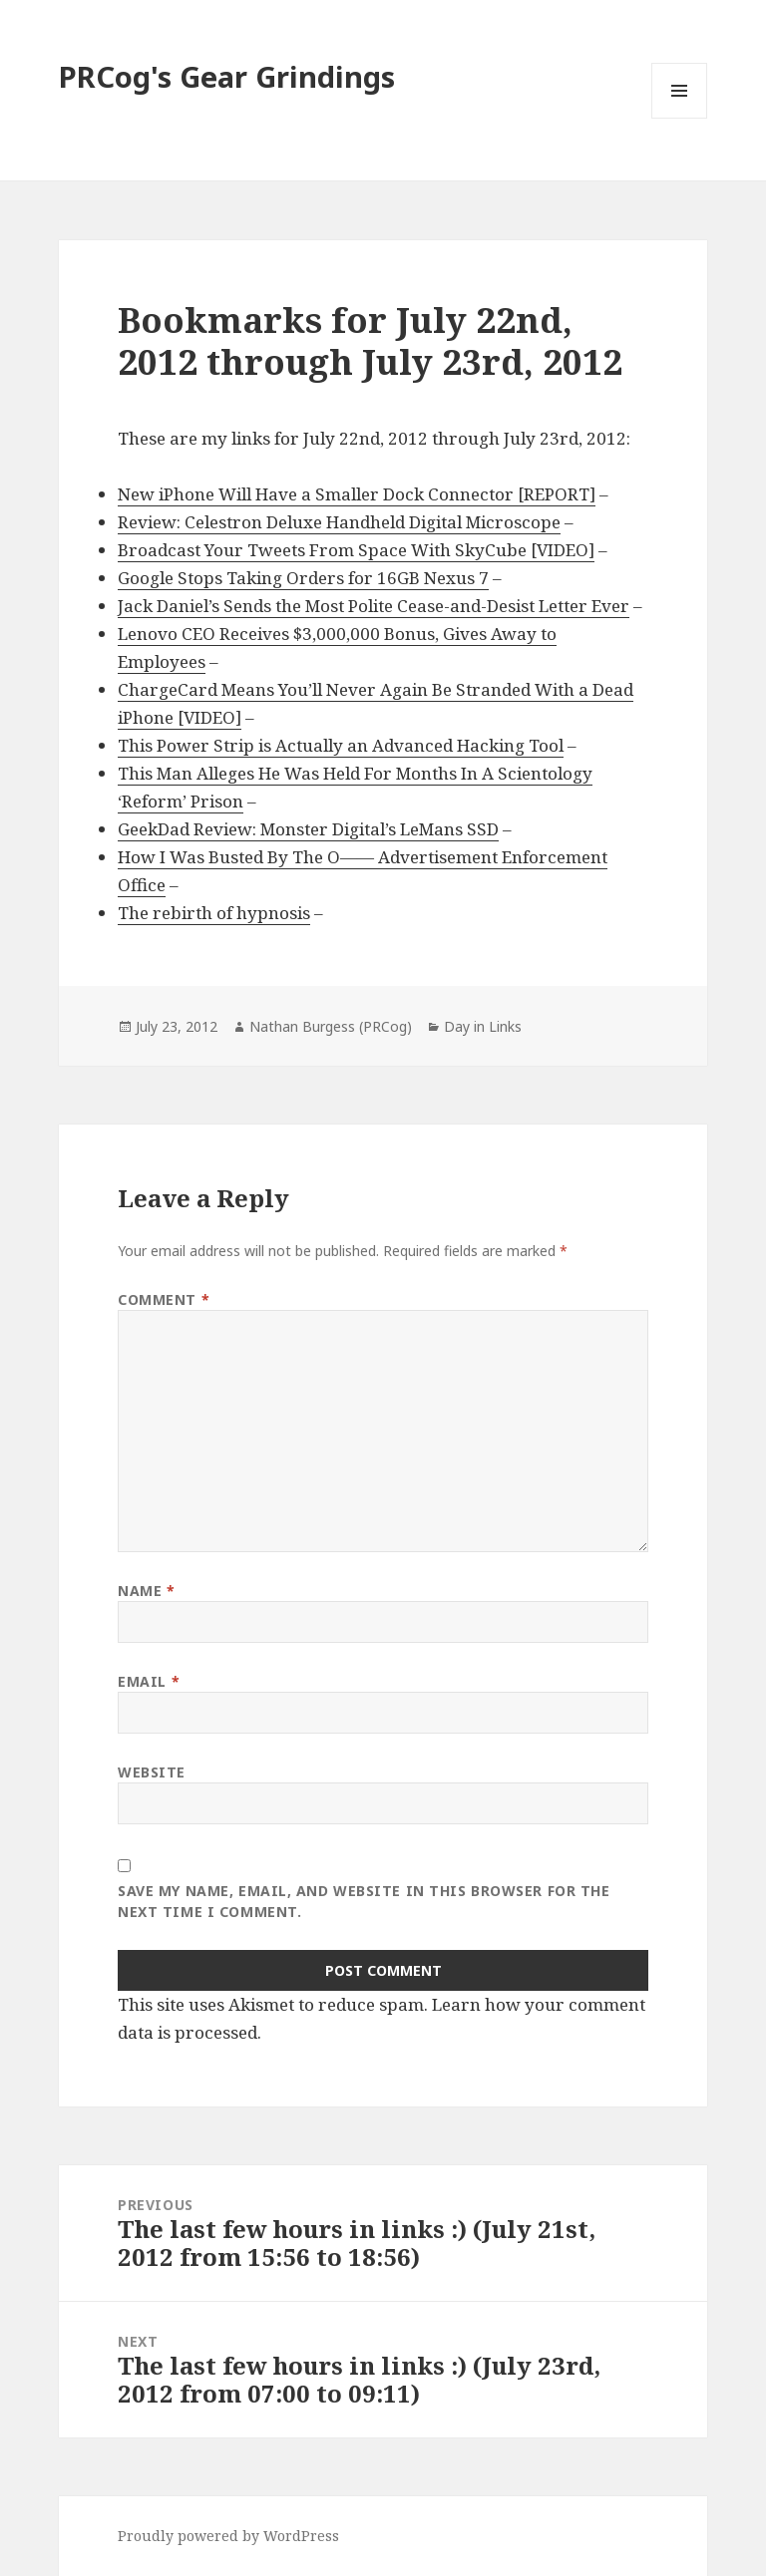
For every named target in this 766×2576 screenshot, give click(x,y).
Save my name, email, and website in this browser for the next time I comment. (363, 1901)
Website (152, 1772)
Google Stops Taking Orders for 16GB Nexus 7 (303, 577)
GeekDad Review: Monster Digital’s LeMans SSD (308, 828)
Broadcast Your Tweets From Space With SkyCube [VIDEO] (356, 549)
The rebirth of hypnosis (214, 912)
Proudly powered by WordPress (228, 2535)
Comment (163, 1299)
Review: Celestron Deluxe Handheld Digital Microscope (339, 521)
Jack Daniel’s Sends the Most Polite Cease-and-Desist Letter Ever (373, 605)
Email (149, 1681)
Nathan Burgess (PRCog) (330, 1026)
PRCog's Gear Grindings (227, 76)
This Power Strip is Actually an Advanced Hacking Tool (341, 745)
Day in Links (483, 1026)
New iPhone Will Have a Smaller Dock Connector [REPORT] (356, 494)
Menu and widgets (679, 118)
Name (146, 1590)
